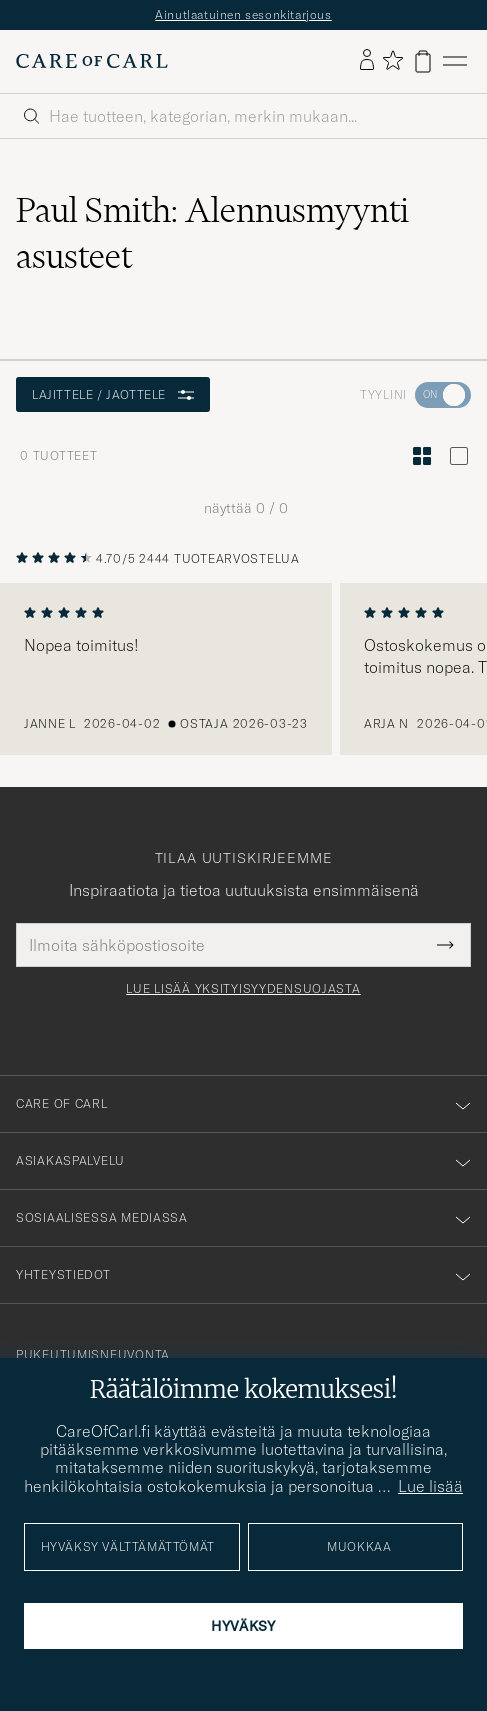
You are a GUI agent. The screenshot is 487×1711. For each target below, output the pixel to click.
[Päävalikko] (455, 61)
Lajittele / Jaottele (113, 394)
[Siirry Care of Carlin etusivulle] (92, 61)
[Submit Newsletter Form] (445, 945)
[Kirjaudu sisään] (367, 61)
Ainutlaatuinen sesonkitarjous (243, 14)
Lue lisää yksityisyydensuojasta (243, 989)
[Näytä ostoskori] (423, 61)
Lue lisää (430, 1486)
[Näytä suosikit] (392, 61)
